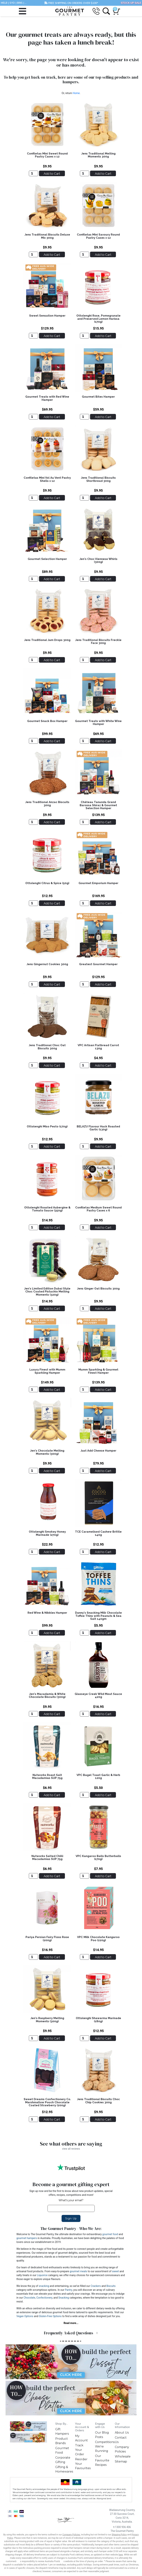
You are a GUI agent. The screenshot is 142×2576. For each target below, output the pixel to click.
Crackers (96, 2285)
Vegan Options (24, 2316)
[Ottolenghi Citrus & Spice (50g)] (33, 903)
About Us (122, 2432)
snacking (44, 2285)
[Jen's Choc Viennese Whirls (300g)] (84, 579)
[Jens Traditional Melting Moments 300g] (84, 173)
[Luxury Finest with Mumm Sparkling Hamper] (33, 1389)
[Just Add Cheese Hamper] (84, 1470)
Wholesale (122, 2456)
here (121, 2554)
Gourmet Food (62, 2450)
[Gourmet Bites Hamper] (84, 417)
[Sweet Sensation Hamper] (33, 335)
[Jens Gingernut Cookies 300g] (33, 984)
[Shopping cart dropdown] (115, 9)
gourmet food (110, 2234)
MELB (4, 3)
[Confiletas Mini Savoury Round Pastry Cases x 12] (84, 254)
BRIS (20, 3)
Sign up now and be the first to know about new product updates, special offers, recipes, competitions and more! (70, 2193)
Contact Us (121, 2440)
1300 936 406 (122, 2527)
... (25, 3)
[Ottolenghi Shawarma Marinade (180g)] (84, 2038)
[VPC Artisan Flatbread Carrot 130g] (84, 1065)
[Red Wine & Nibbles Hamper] (33, 1633)
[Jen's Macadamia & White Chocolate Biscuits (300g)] (33, 1714)
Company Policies (122, 2449)
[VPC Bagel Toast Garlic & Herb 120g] (84, 1795)
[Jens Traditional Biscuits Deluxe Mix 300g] (33, 254)
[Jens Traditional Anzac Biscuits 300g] (33, 822)
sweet (115, 2271)
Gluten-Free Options (50, 2316)
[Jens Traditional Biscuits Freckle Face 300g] (84, 660)
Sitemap (121, 2461)
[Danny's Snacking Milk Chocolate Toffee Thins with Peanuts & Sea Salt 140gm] (84, 1633)
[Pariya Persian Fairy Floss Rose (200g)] (33, 1957)
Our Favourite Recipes (102, 2460)
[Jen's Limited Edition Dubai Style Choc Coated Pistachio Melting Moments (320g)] (33, 1308)
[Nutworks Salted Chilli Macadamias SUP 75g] (33, 1876)
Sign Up (71, 2218)
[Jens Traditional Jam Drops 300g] (33, 660)
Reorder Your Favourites (82, 2463)
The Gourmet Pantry (122, 2530)
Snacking (63, 2297)
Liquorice (42, 2275)
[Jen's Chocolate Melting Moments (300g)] (33, 1470)
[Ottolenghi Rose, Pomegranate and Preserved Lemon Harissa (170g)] (84, 335)
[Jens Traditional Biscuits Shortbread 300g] (84, 498)
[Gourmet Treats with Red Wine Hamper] (33, 417)
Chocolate (29, 2297)
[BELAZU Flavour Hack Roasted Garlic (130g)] (84, 1146)
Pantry (68, 2289)
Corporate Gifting (62, 2460)
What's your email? (71, 2200)
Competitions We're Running (102, 2446)
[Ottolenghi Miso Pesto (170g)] (33, 1146)
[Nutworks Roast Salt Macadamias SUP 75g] (33, 1795)
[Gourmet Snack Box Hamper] (33, 741)
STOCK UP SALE (131, 3)
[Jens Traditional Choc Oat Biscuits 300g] (33, 1065)
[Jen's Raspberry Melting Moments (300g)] (33, 2038)
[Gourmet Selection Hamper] (33, 579)
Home (76, 93)
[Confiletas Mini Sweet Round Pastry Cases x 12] (33, 173)
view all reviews (71, 2148)
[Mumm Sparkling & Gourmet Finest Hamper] (84, 1389)
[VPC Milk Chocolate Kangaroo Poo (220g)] (84, 1957)
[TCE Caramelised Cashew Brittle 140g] (84, 1552)
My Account (81, 2438)
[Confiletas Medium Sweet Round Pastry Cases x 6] (84, 1227)
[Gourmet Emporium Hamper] (84, 903)
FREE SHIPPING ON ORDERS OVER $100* (71, 3)
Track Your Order (79, 2450)
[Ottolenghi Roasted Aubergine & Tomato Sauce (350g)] (33, 1227)
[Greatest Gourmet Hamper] (84, 984)
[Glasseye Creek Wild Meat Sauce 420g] (84, 1714)
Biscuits (111, 2285)
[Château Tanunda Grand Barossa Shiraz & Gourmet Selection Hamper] (84, 822)
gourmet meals (78, 2271)
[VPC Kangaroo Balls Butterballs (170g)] (84, 1876)
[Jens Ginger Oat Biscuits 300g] (84, 1308)
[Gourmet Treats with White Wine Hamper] (84, 741)
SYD (12, 3)
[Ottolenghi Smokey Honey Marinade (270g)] (33, 1552)
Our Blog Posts (102, 2435)
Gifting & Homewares (62, 2469)
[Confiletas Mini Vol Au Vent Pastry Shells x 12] (33, 498)
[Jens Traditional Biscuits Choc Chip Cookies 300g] (84, 2119)
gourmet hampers (26, 2238)
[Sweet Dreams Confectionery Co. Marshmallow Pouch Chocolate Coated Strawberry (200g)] (33, 2119)
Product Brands (61, 2441)
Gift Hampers (62, 2431)
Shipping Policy (119, 2534)
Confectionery (44, 2297)
